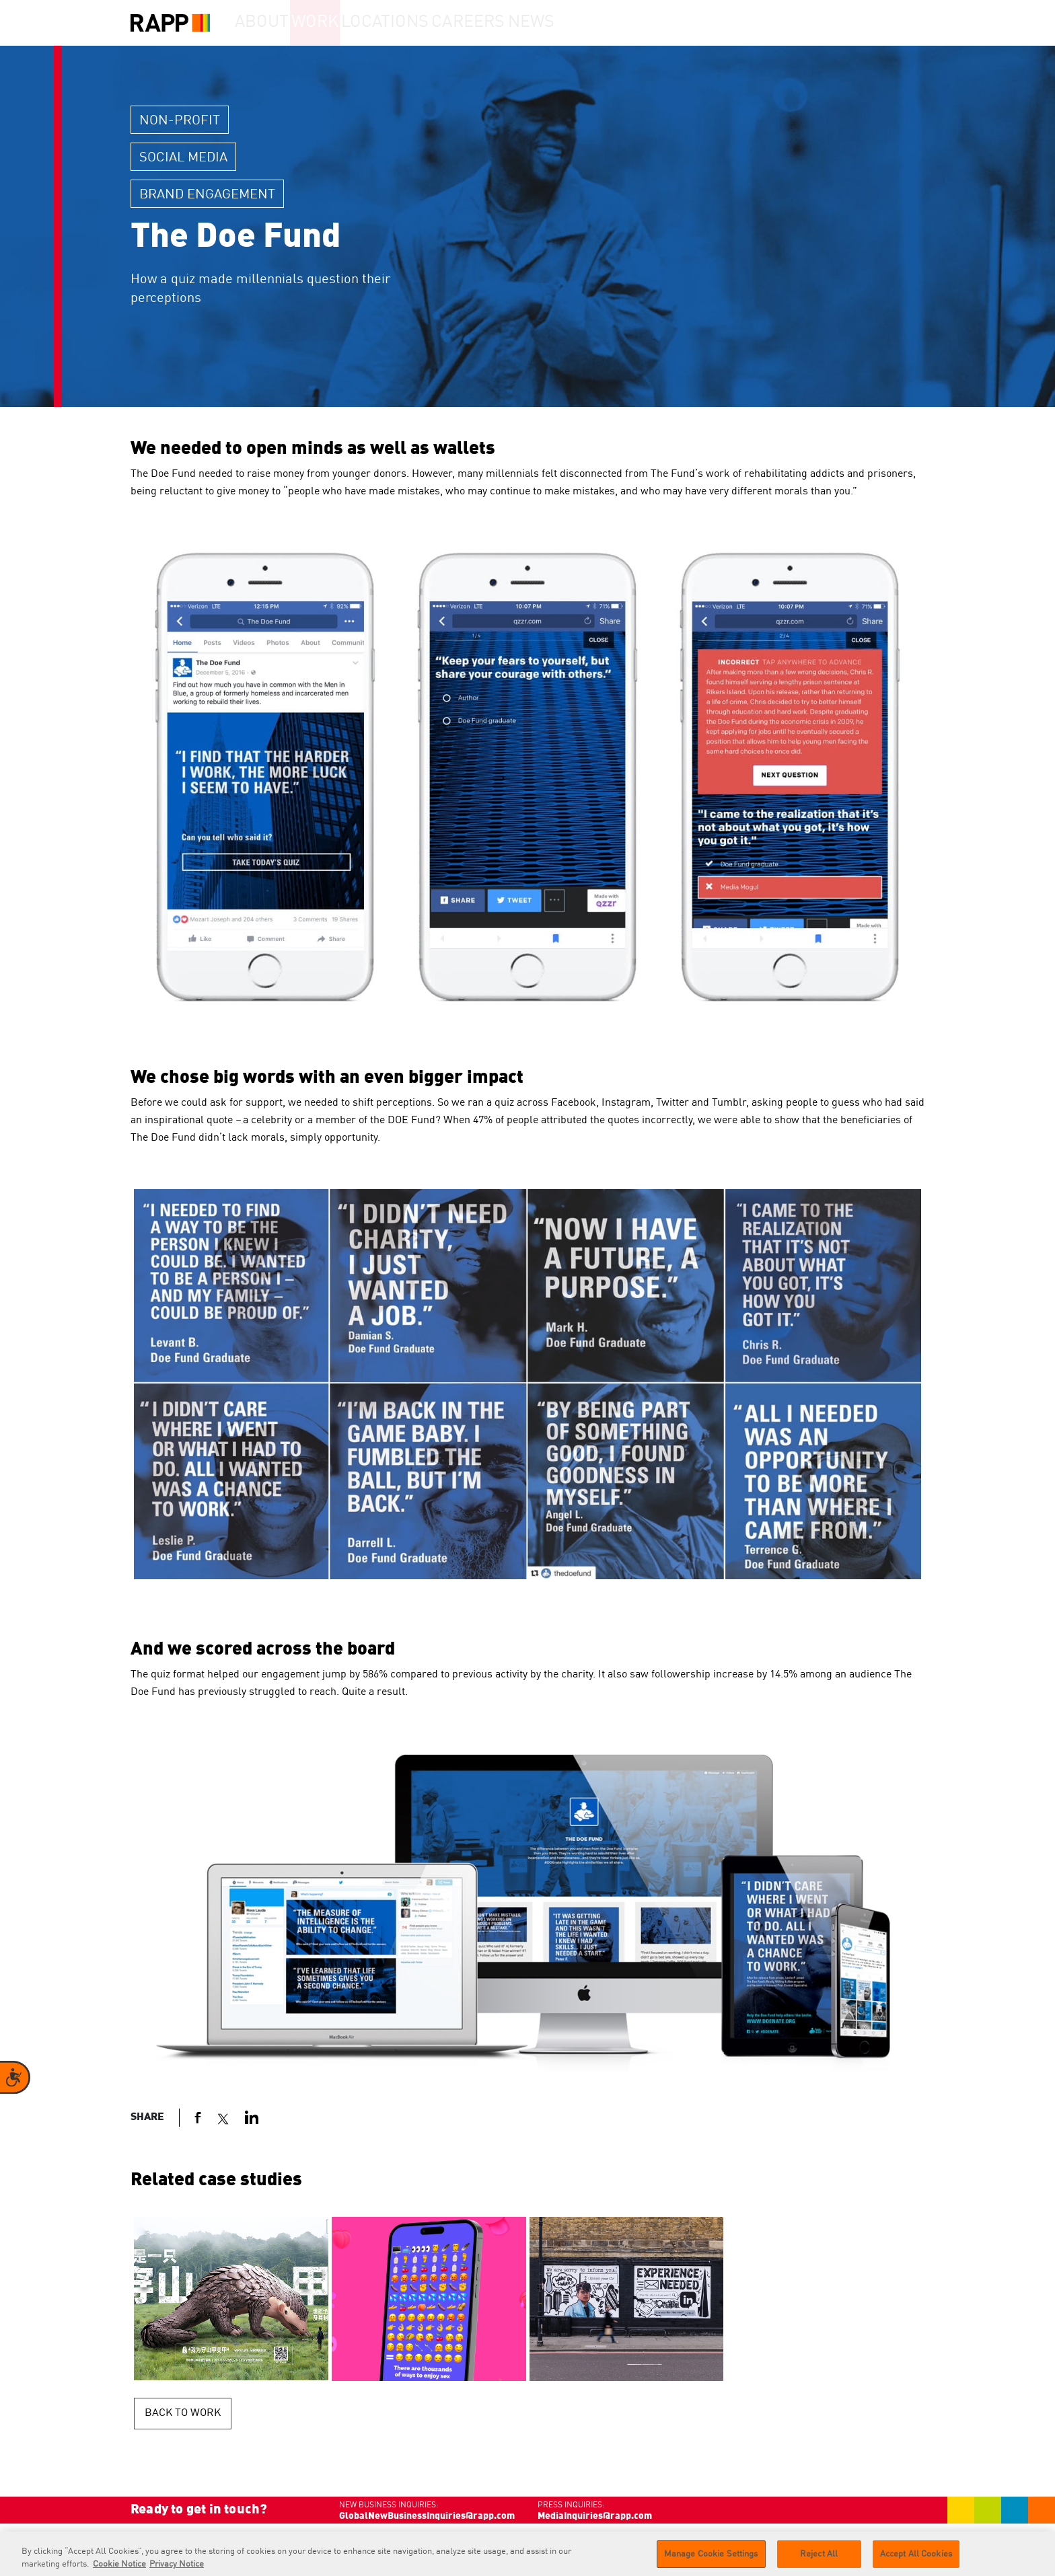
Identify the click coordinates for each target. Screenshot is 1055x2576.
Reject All (819, 2558)
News (577, 23)
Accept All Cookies (916, 2558)
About (269, 23)
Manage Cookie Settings (711, 2558)
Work (338, 23)
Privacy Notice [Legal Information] (176, 2569)
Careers (502, 23)
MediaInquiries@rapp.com (595, 2516)
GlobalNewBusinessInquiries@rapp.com (427, 2516)
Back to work (183, 2413)
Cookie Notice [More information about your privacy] (119, 2569)
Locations (417, 23)
